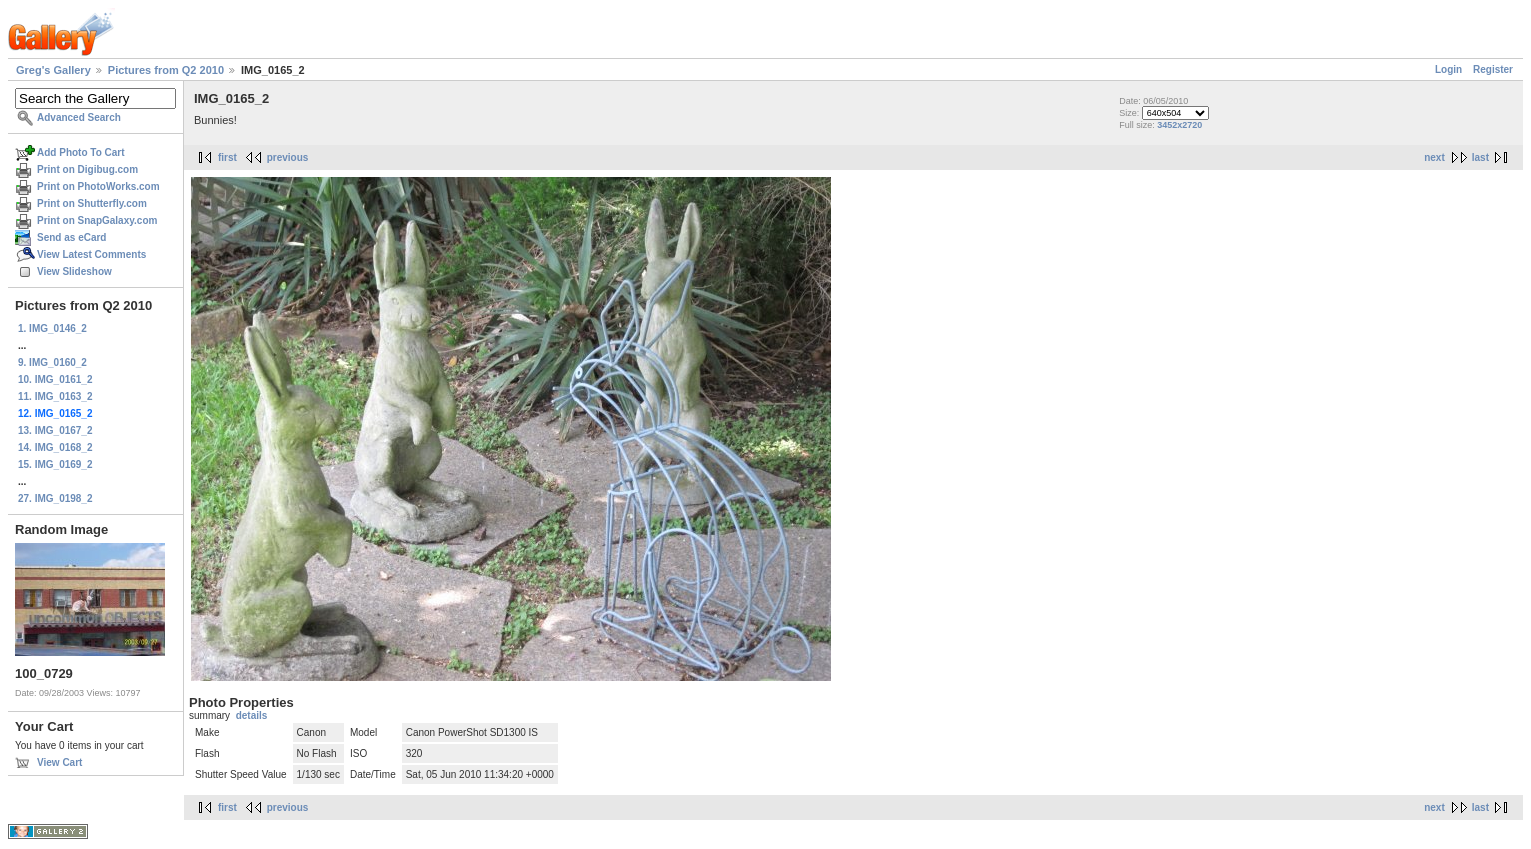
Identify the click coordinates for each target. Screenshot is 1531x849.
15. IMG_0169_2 (55, 464)
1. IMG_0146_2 (52, 328)
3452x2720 (1179, 125)
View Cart (59, 762)
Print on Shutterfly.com (92, 203)
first (227, 157)
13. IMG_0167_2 (55, 430)
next (1434, 157)
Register (1493, 69)
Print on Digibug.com (87, 169)
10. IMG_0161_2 (55, 379)
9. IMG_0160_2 (52, 362)
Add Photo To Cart (81, 152)
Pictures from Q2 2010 (166, 70)
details (252, 715)
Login (1448, 69)
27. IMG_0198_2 (55, 498)
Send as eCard (71, 237)
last (1480, 157)
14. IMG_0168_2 (55, 447)
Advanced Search (79, 117)
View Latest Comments (91, 254)
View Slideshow (74, 271)
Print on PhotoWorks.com (98, 186)
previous (288, 157)
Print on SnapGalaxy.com (97, 220)
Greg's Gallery (53, 70)
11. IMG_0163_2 (55, 396)
